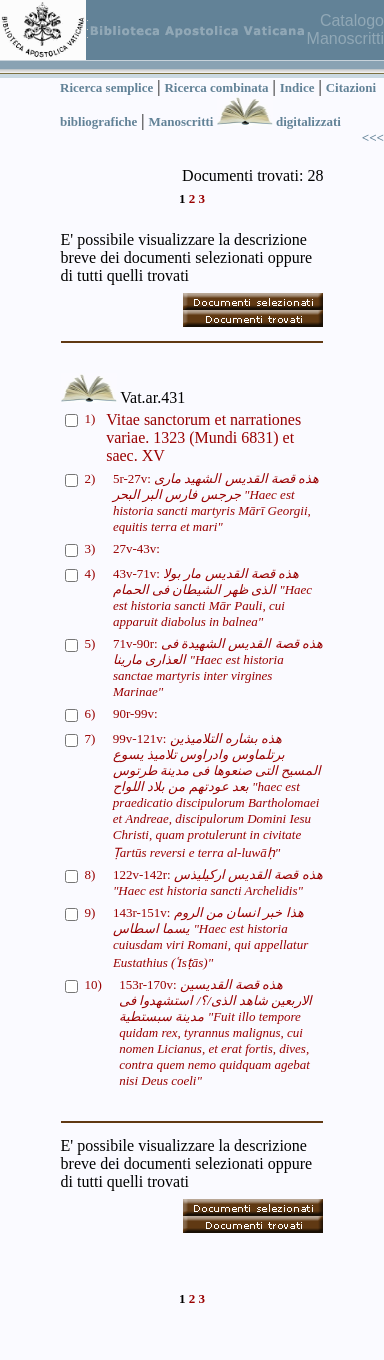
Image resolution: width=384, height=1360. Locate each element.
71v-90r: (218, 667)
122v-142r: (218, 882)
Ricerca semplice (106, 87)
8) (90, 874)
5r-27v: (216, 502)
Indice (297, 87)
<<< (373, 137)
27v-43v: (136, 548)
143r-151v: (210, 937)
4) (90, 573)
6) (90, 713)
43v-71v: (212, 597)
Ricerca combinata (216, 87)
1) (90, 418)
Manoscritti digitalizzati (244, 121)
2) (90, 478)
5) (90, 643)
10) (93, 984)
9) (90, 912)
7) (90, 738)
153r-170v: (215, 1032)
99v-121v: (217, 795)
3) (90, 548)
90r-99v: (135, 713)
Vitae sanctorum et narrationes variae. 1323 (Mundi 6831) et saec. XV (203, 437)
